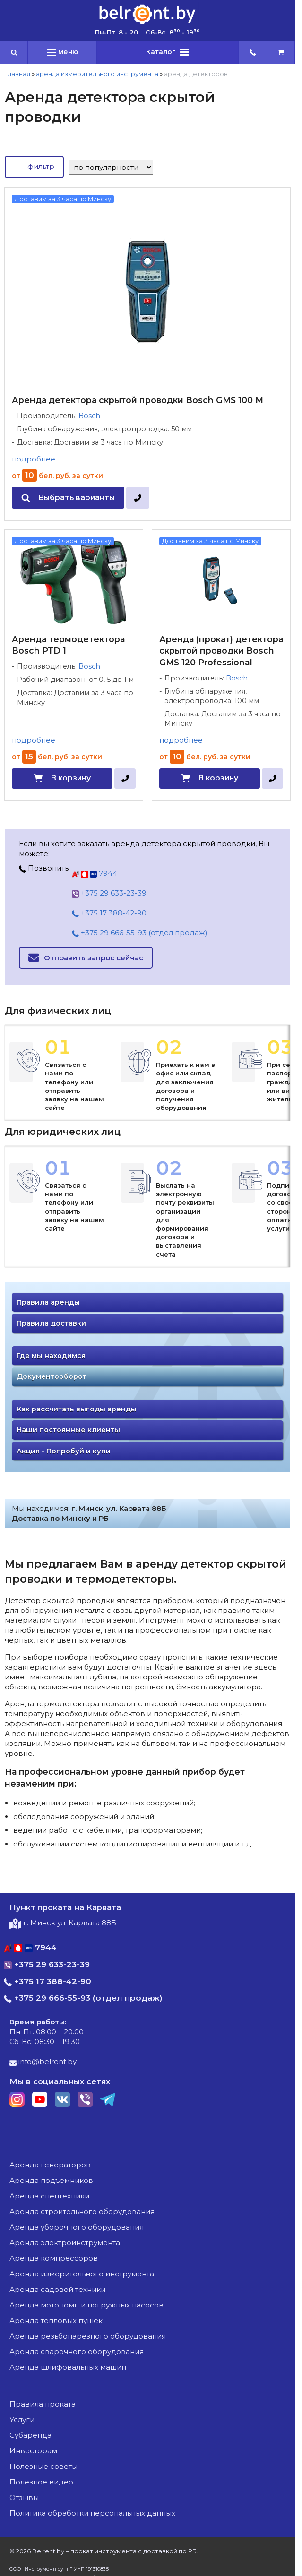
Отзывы (24, 2497)
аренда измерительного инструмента (97, 73)
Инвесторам (33, 2450)
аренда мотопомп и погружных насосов (86, 2304)
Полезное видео (41, 2481)
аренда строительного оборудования (82, 2211)
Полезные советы (43, 2466)
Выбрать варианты (76, 497)
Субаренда (30, 2435)
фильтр (34, 166)
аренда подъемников (51, 2180)
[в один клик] (137, 498)
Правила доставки (51, 1323)
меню (62, 52)
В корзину (71, 777)
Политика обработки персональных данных (92, 2513)
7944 (94, 873)
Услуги (22, 2419)
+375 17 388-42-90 (109, 912)
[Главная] (147, 22)
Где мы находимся (51, 1355)
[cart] (280, 52)
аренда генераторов (50, 2164)
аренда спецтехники (49, 2195)
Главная (17, 73)
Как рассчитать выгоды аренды (77, 1409)
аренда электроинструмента (64, 2242)
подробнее (33, 458)
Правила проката (42, 2404)
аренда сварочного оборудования (76, 2351)
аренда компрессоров (53, 2258)
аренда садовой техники (57, 2289)
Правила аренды (48, 1302)
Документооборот (51, 1376)
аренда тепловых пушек (56, 2320)
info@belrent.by (43, 2061)
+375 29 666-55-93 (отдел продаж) (139, 932)
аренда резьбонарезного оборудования (87, 2336)
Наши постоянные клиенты (68, 1430)
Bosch (89, 415)
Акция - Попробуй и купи (64, 1451)
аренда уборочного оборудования (76, 2227)
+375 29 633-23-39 (109, 893)
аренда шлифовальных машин (67, 2367)
